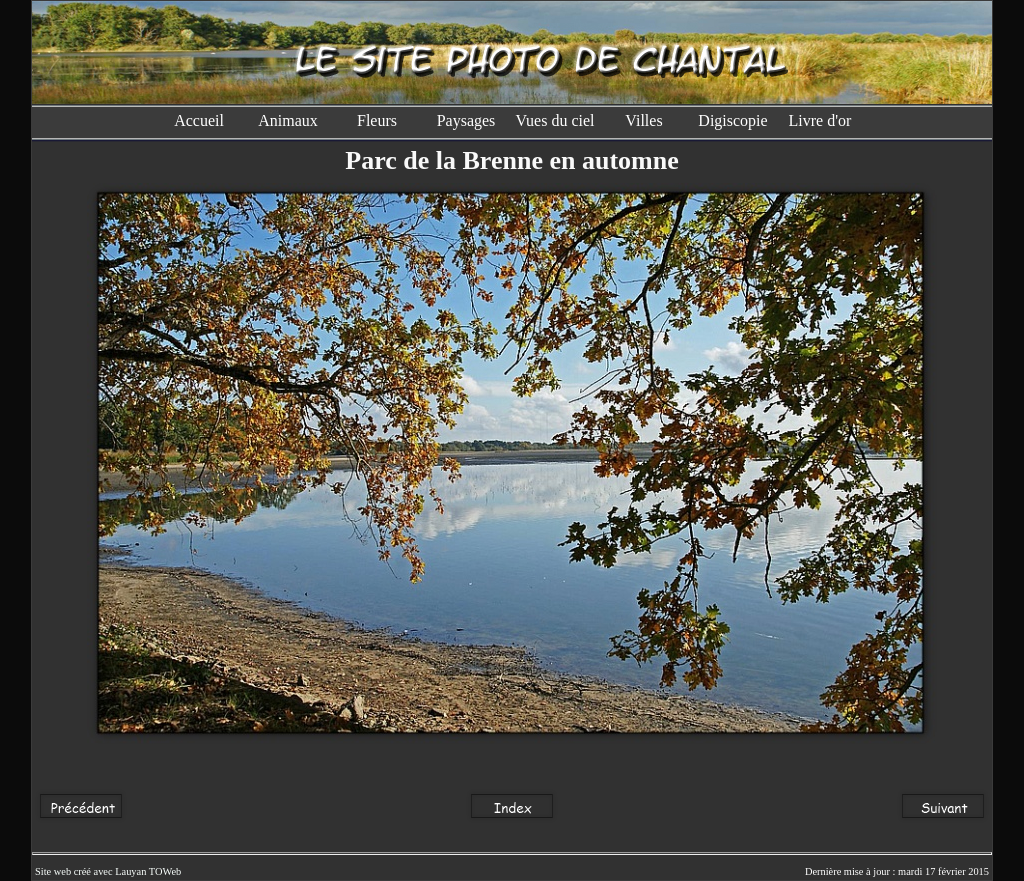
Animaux (288, 120)
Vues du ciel (554, 120)
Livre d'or (822, 120)
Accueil (199, 120)
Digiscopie (732, 120)
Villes (643, 120)
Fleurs (377, 120)
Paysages (466, 120)
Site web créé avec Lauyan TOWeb (108, 871)
